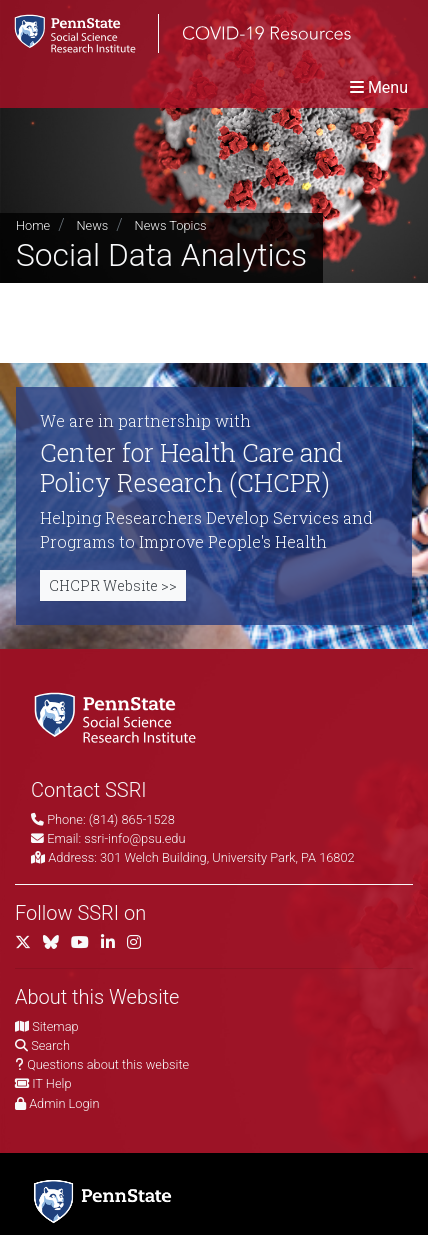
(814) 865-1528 (132, 819)
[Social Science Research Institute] (119, 716)
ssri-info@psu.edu (134, 838)
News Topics (171, 225)
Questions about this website (108, 1064)
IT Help (51, 1083)
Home (33, 225)
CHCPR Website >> (113, 585)
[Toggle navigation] (379, 87)
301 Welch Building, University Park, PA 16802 (227, 857)
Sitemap (55, 1026)
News (92, 225)
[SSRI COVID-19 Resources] (175, 33)
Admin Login (64, 1103)
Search (50, 1045)
